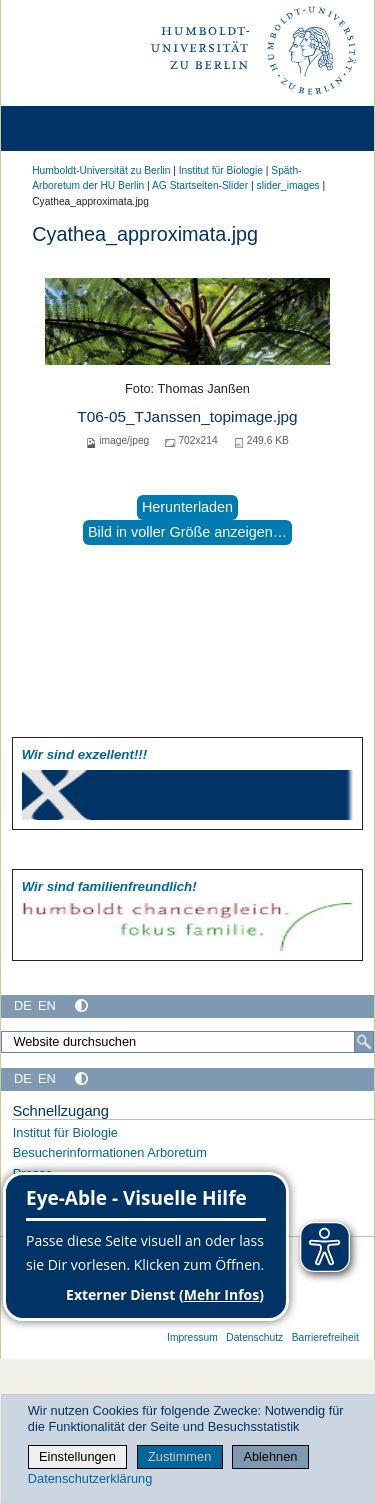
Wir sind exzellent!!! (84, 754)
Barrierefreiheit (325, 1337)
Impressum (192, 1337)
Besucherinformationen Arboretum (110, 1152)
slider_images (288, 185)
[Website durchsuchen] (187, 1042)
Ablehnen (270, 1456)
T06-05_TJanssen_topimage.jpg (187, 416)
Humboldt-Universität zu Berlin (101, 170)
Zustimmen (179, 1456)
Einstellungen (77, 1456)
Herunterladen (187, 507)
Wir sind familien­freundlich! (109, 886)
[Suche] (364, 1042)
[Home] (72, 128)
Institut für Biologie (221, 170)
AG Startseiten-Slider (200, 185)
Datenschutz (254, 1337)
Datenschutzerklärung (90, 1478)
